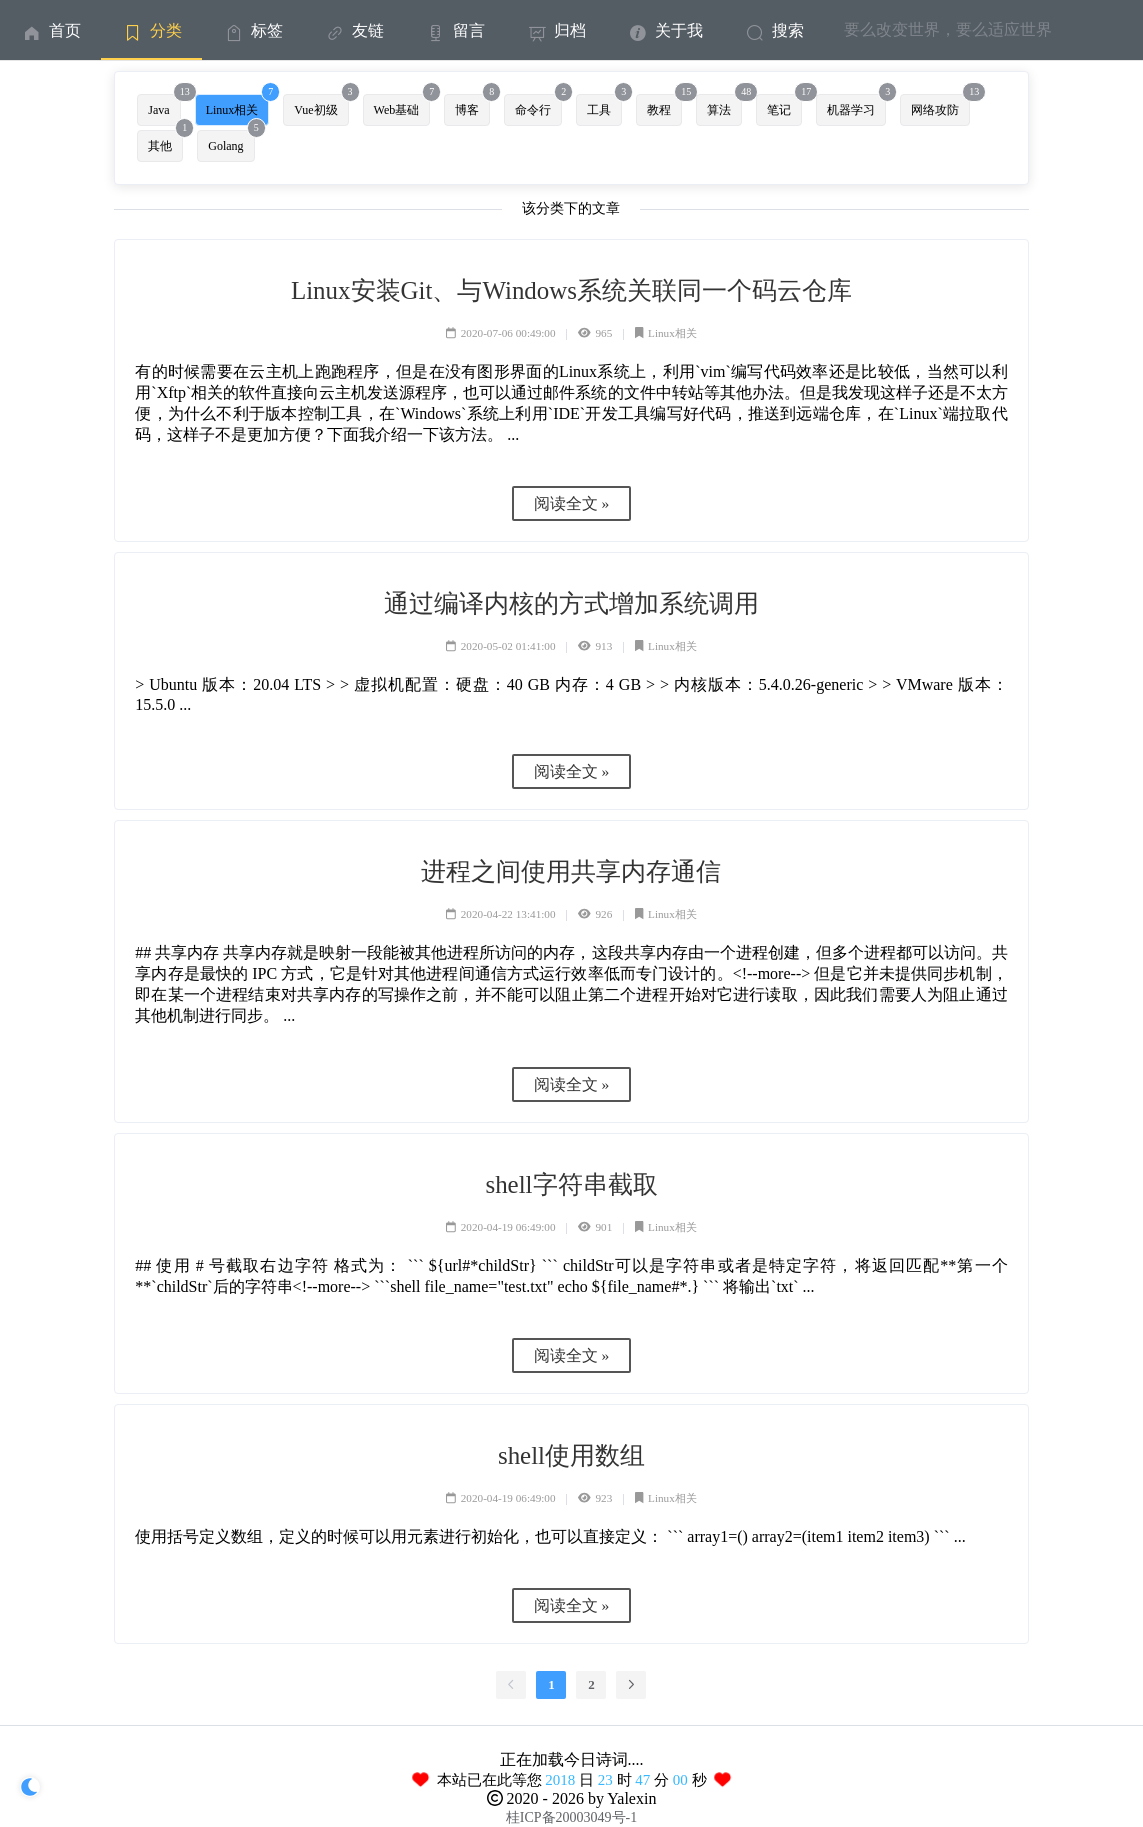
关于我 (664, 30)
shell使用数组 (571, 1455)
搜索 (773, 30)
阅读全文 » (572, 503)
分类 (151, 30)
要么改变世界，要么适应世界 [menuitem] (948, 29)
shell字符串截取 (571, 1184)
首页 (50, 30)
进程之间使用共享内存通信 (571, 871)
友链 (353, 30)
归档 (555, 30)
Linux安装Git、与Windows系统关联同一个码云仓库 (571, 290)
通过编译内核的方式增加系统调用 (571, 603)
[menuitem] (50, 30)
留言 (454, 30)
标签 (252, 30)
